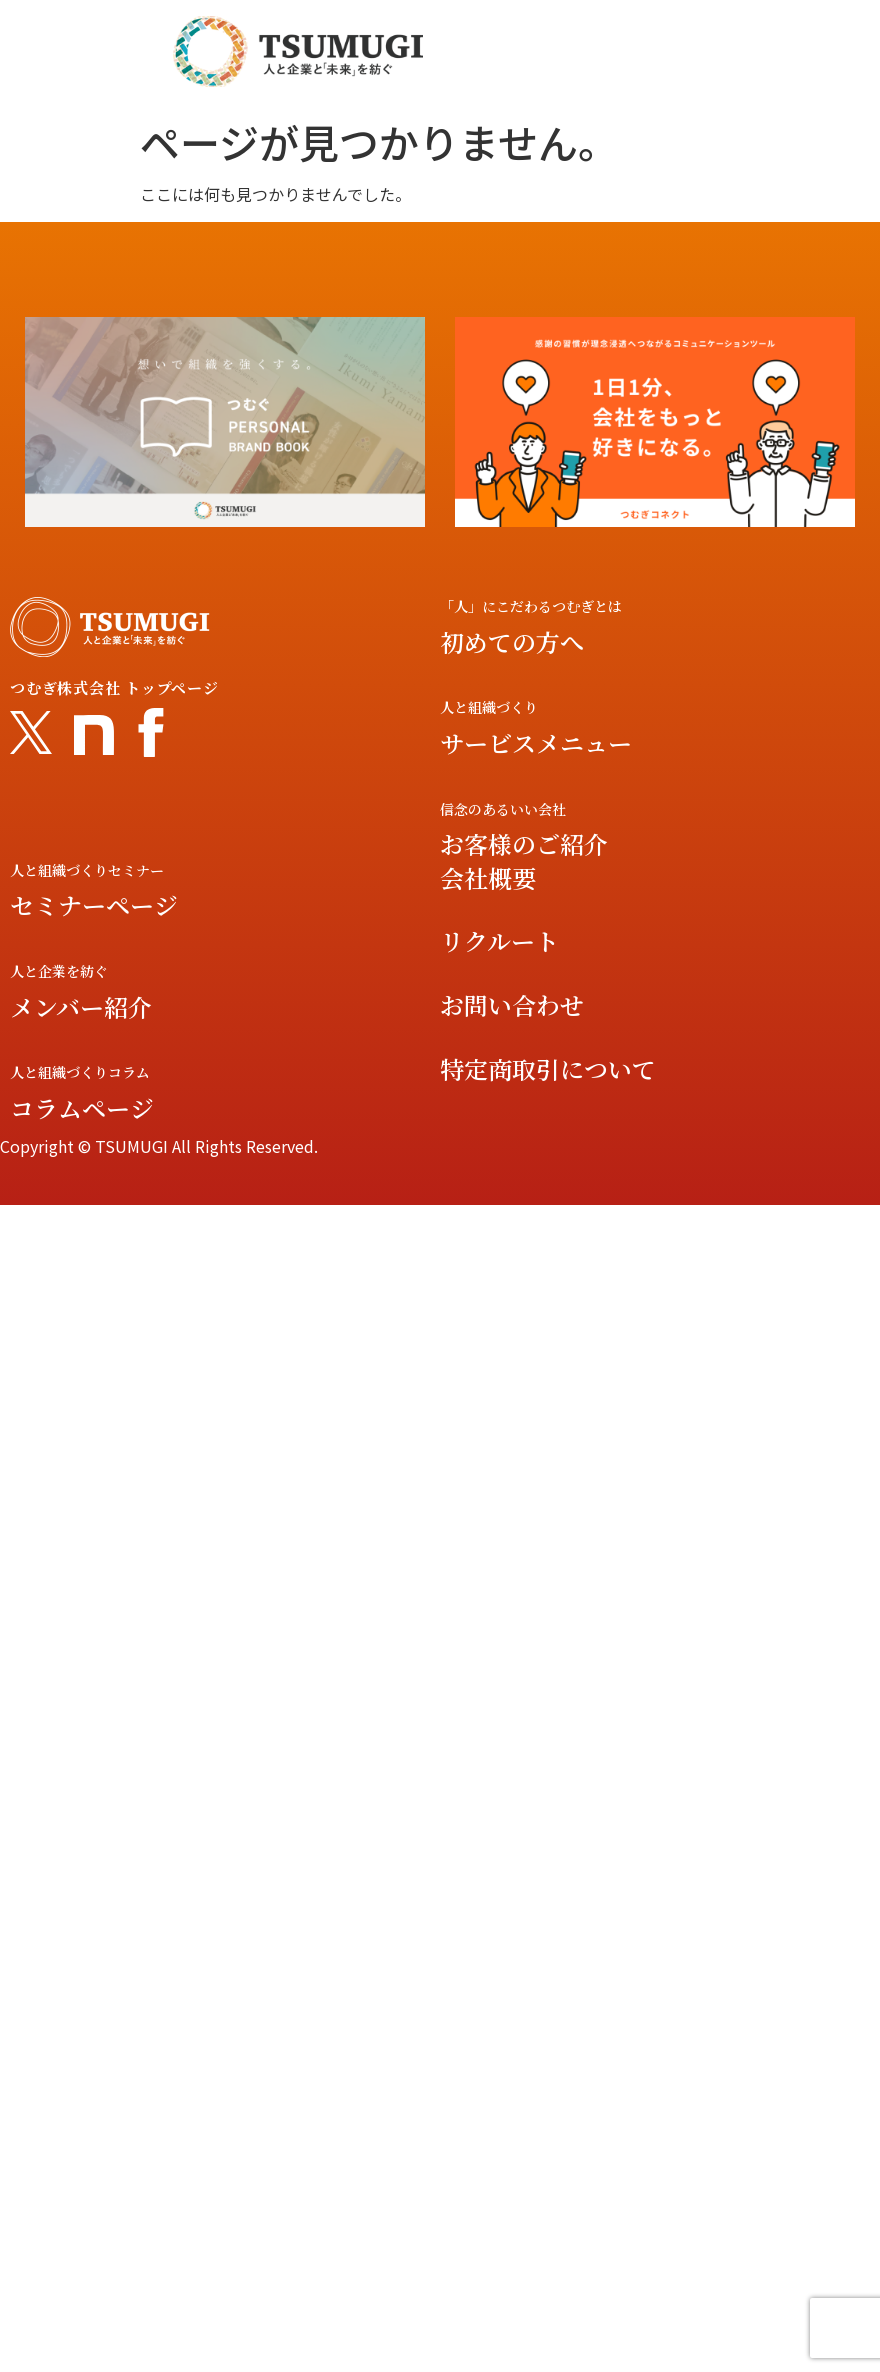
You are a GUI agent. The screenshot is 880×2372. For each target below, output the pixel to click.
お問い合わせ (512, 1004)
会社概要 (488, 877)
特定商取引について (548, 1068)
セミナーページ (94, 904)
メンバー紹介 (81, 1006)
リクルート (499, 940)
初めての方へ (512, 641)
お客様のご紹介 (524, 843)
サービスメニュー (536, 742)
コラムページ (82, 1107)
